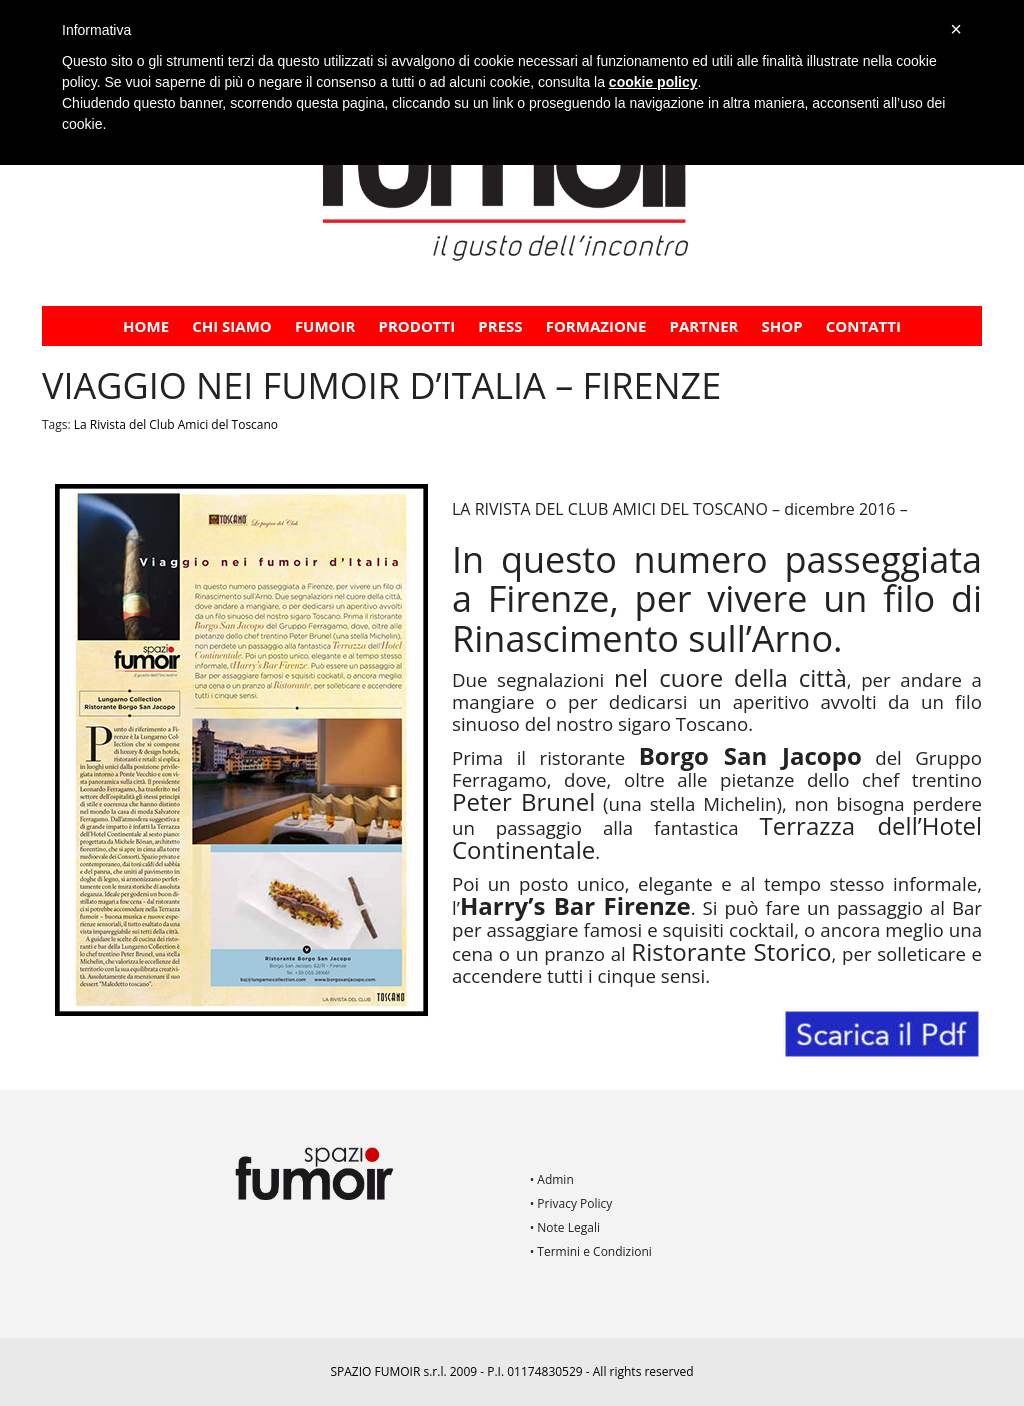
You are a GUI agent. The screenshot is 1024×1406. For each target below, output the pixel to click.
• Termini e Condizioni (591, 1251)
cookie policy (653, 82)
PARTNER (704, 326)
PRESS (500, 326)
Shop (782, 326)
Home (146, 326)
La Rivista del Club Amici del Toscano (176, 424)
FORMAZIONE (596, 326)
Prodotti (417, 326)
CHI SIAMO (232, 326)
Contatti (863, 326)
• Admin (552, 1179)
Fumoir (325, 326)
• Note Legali (565, 1227)
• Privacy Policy (571, 1203)
